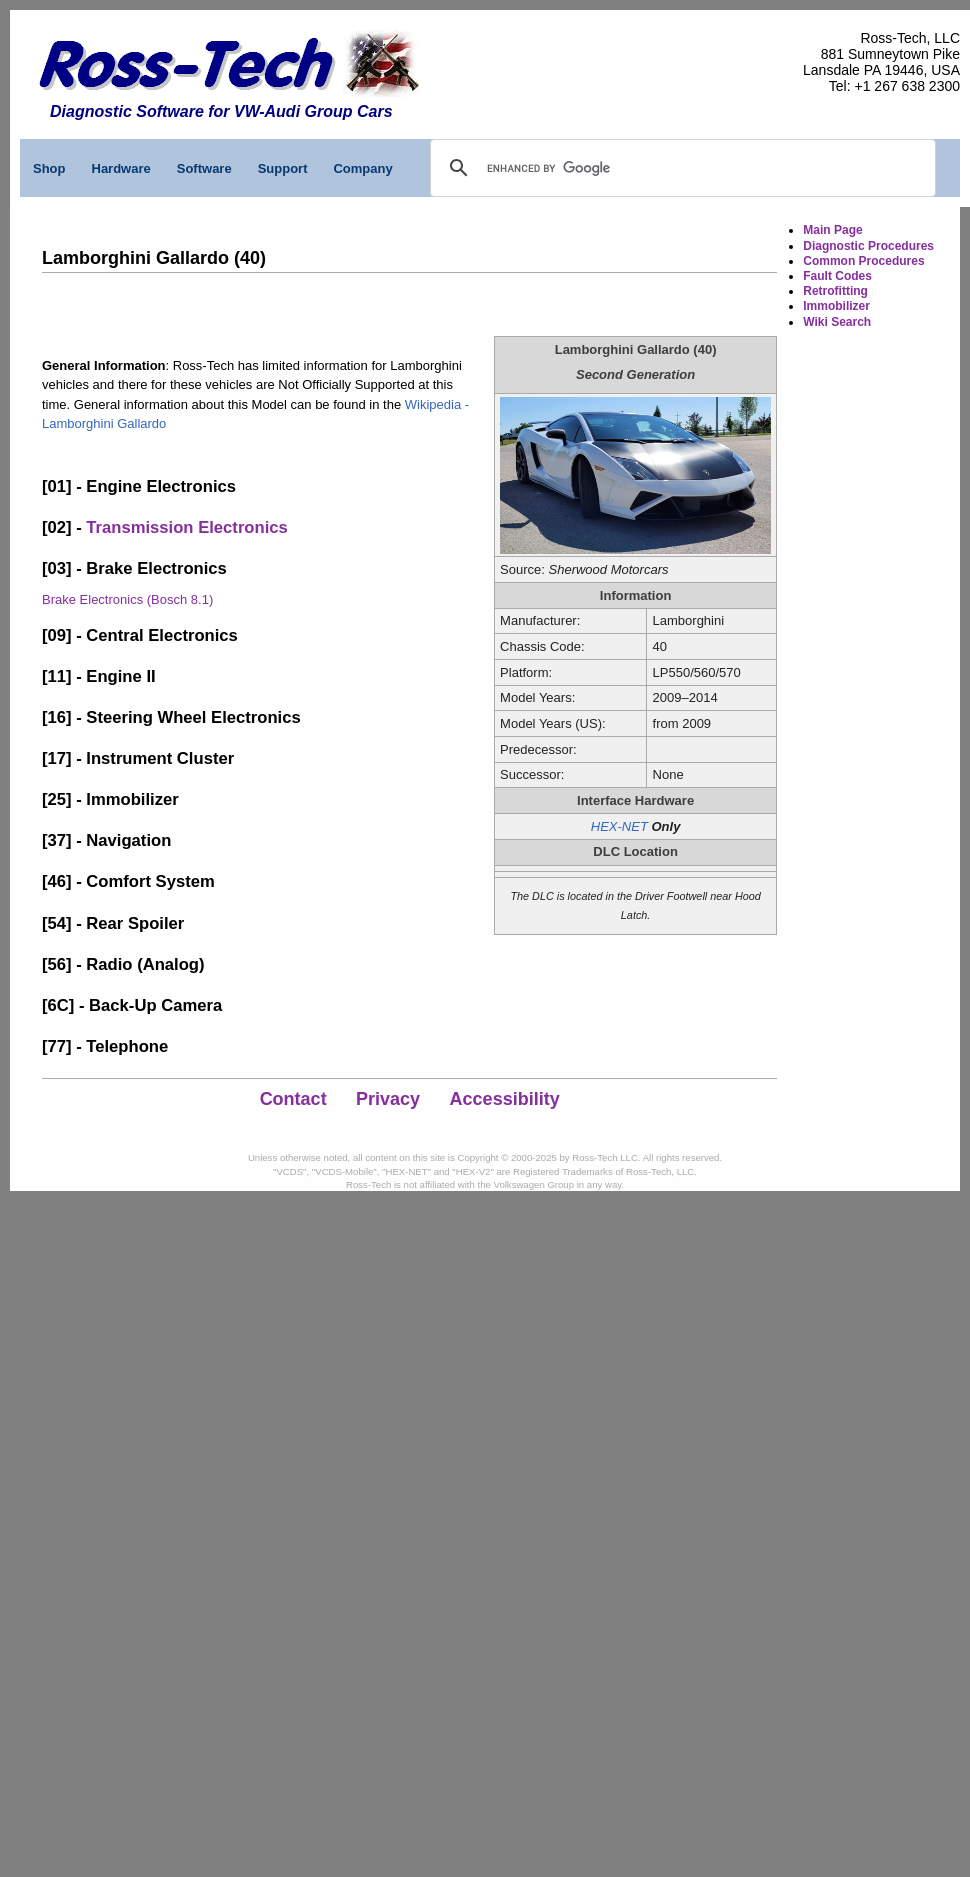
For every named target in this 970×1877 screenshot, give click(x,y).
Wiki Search (837, 322)
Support (283, 168)
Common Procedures (863, 261)
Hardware (121, 168)
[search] (579, 168)
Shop (49, 168)
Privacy (388, 1099)
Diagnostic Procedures (868, 246)
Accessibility (505, 1099)
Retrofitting (835, 291)
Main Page (832, 230)
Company (362, 168)
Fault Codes (837, 276)
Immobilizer (836, 306)
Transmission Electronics (186, 527)
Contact (293, 1099)
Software (204, 168)
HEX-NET (619, 826)
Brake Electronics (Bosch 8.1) (127, 599)
